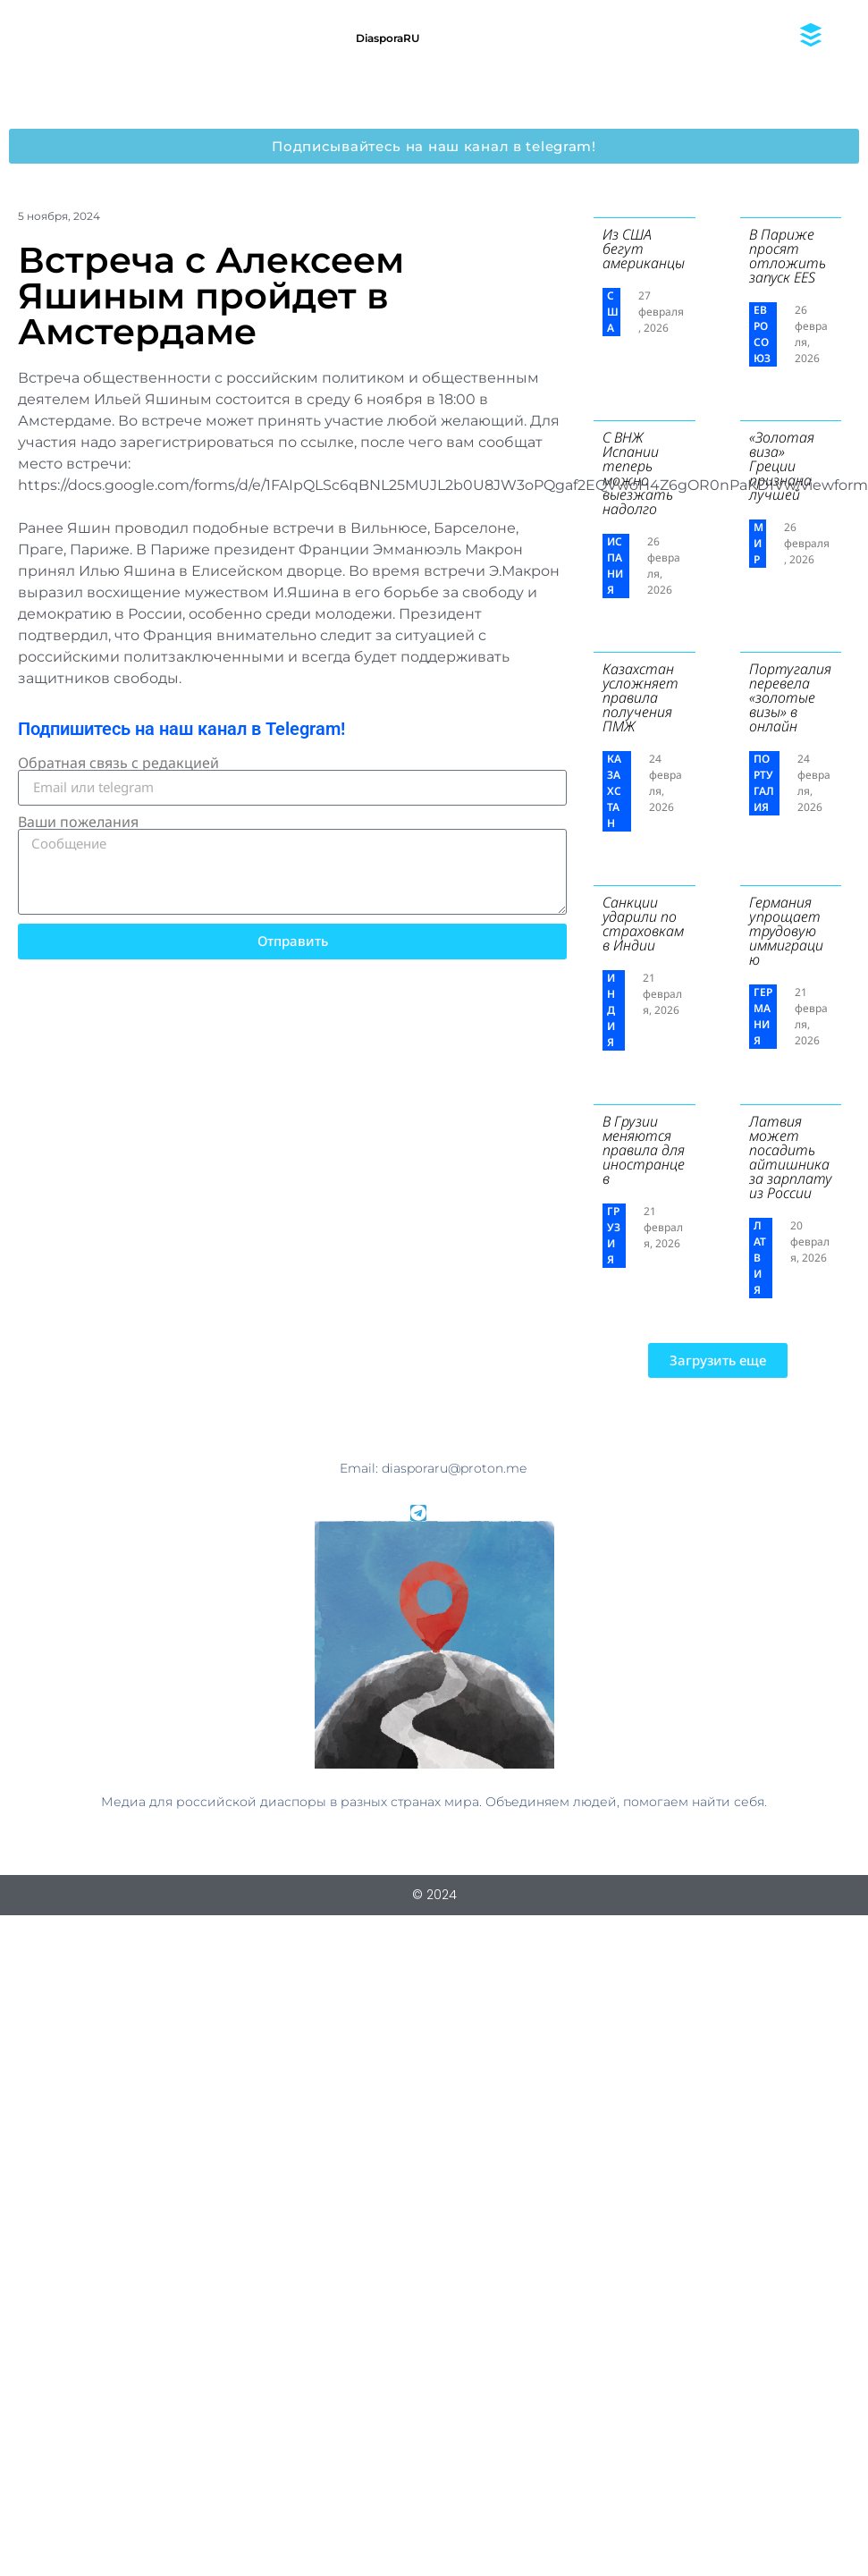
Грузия (613, 1235)
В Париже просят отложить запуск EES (787, 255)
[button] (718, 1360)
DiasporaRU (387, 38)
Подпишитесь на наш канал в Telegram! (181, 728)
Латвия (760, 1257)
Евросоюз (762, 334)
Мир (758, 543)
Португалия (764, 783)
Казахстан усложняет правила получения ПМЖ (640, 697)
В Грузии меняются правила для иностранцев (644, 1149)
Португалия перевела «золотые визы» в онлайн (790, 697)
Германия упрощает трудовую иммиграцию (786, 930)
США (613, 311)
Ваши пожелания (78, 822)
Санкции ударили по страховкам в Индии (643, 923)
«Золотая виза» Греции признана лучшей (781, 465)
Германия (763, 1016)
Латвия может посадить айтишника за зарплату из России (790, 1157)
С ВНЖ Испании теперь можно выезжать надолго (638, 473)
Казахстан (614, 791)
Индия (611, 1010)
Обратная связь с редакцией (118, 763)
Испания (615, 565)
